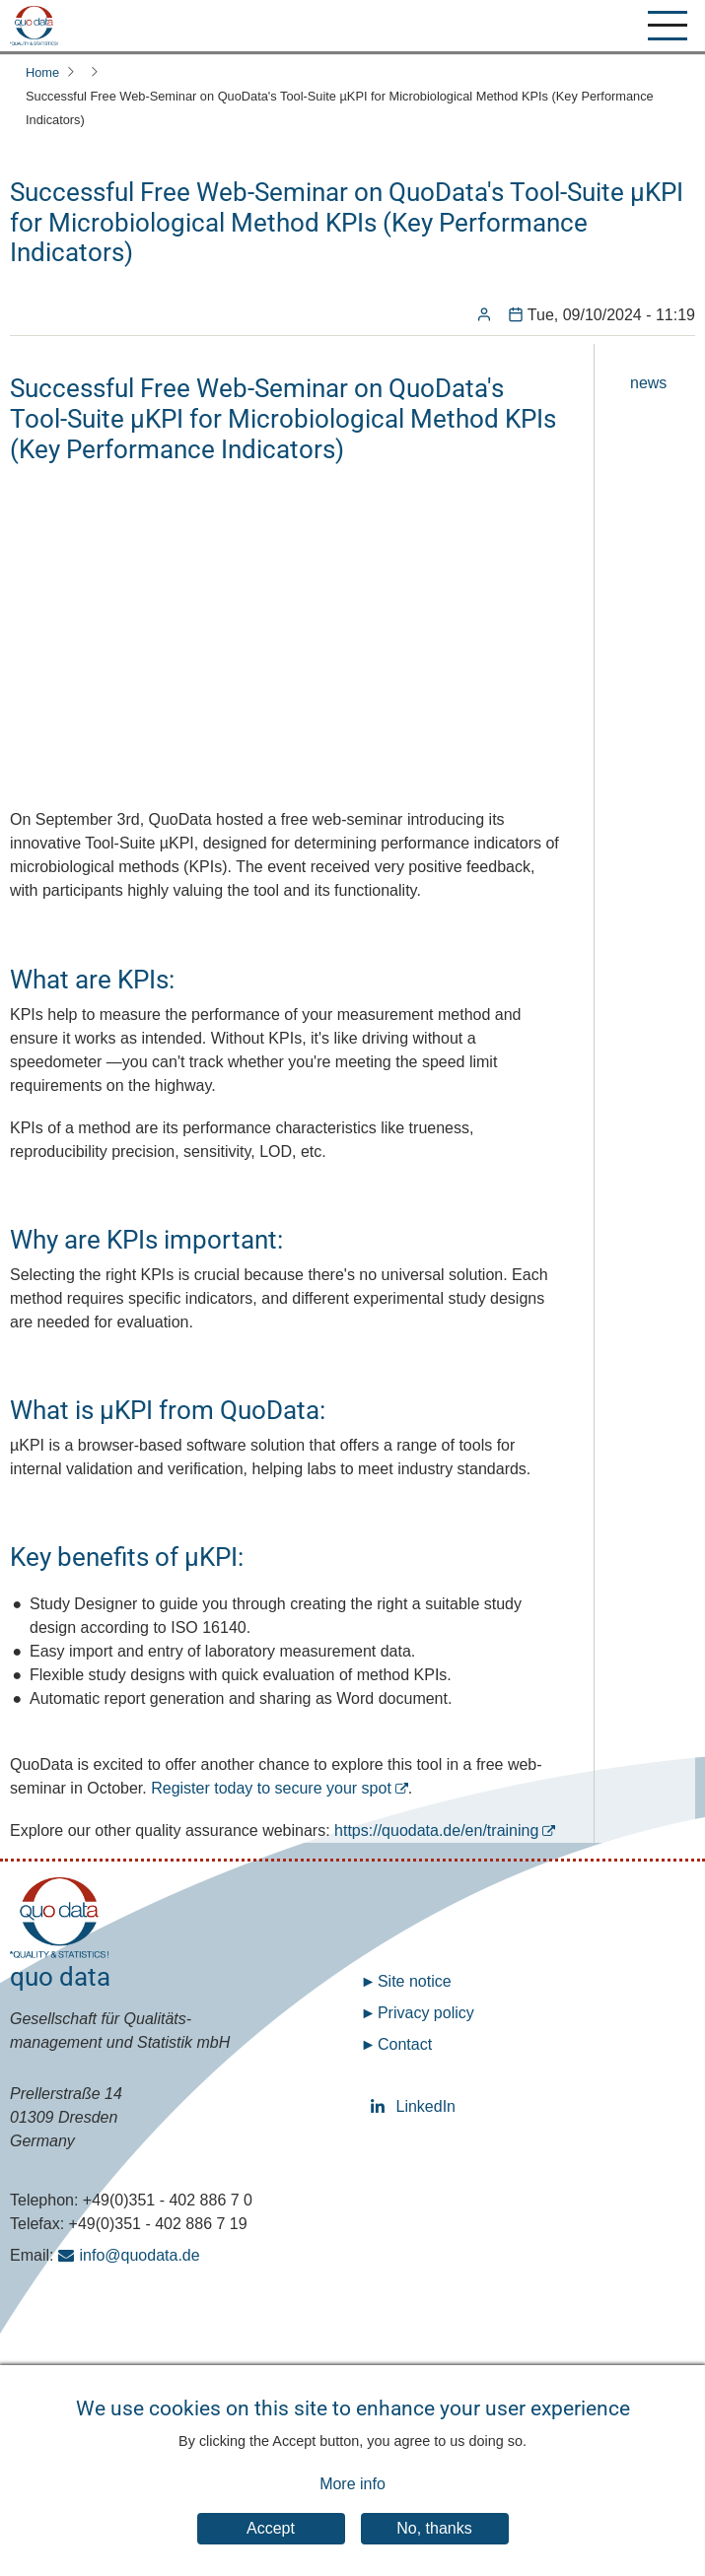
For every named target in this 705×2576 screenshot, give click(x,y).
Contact (405, 2044)
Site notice (415, 1981)
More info (352, 2483)
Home (42, 72)
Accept (271, 2528)
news (648, 382)
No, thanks (433, 2528)
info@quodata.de (140, 2255)
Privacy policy (426, 2012)
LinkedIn (380, 2106)
